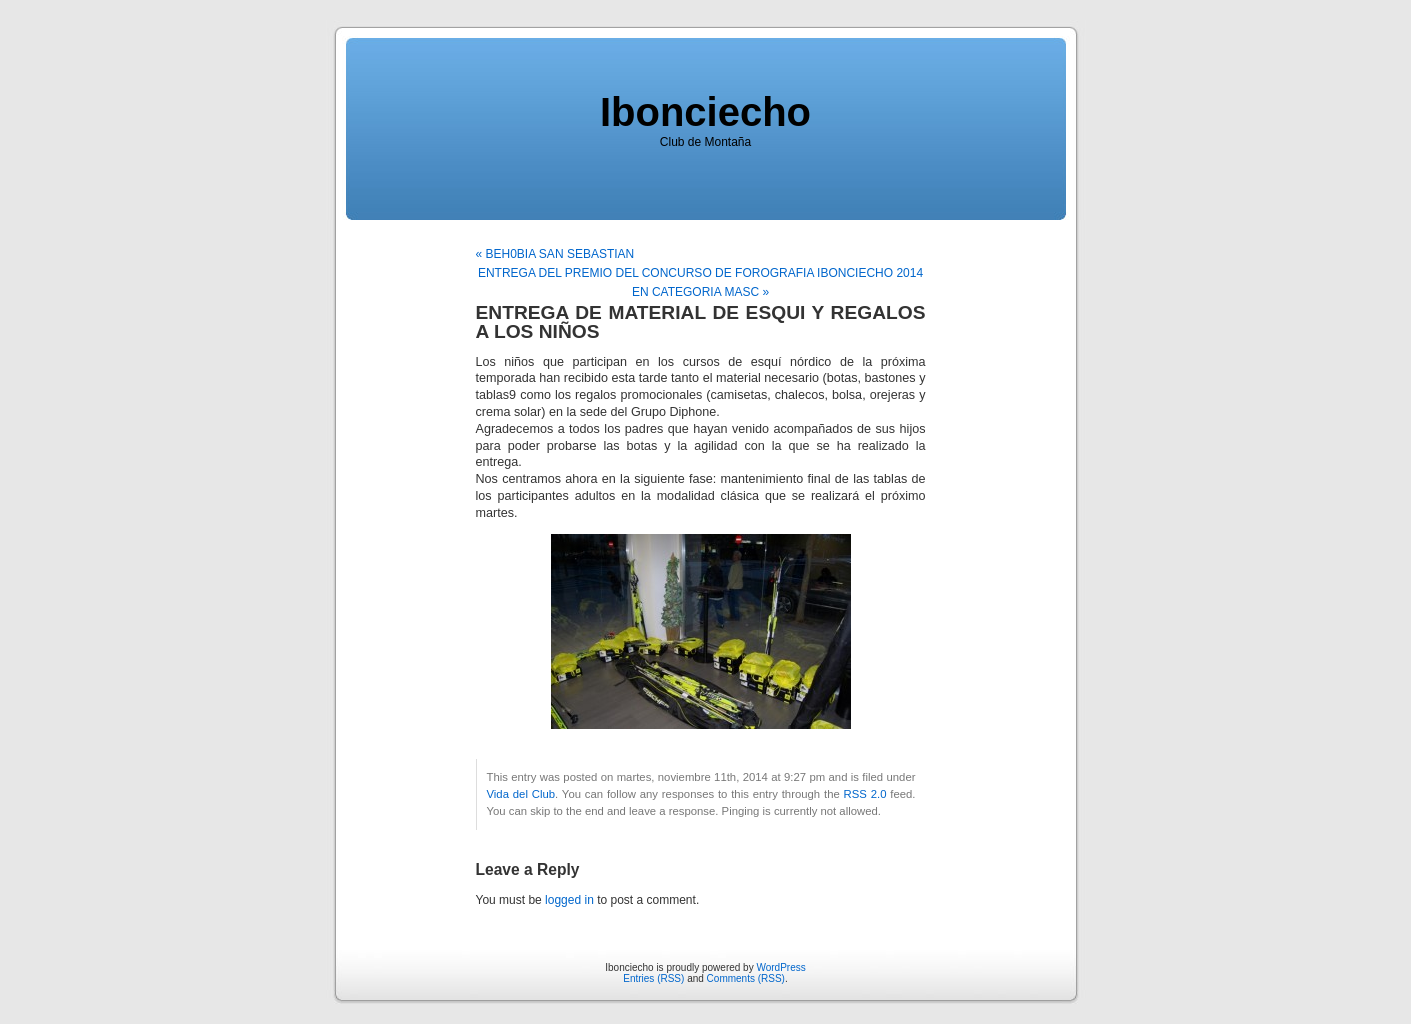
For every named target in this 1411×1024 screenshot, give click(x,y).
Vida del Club (521, 794)
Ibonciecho (705, 112)
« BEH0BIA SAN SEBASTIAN (555, 254)
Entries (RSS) (653, 978)
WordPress (780, 967)
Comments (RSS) (746, 978)
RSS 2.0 (865, 794)
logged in (569, 900)
